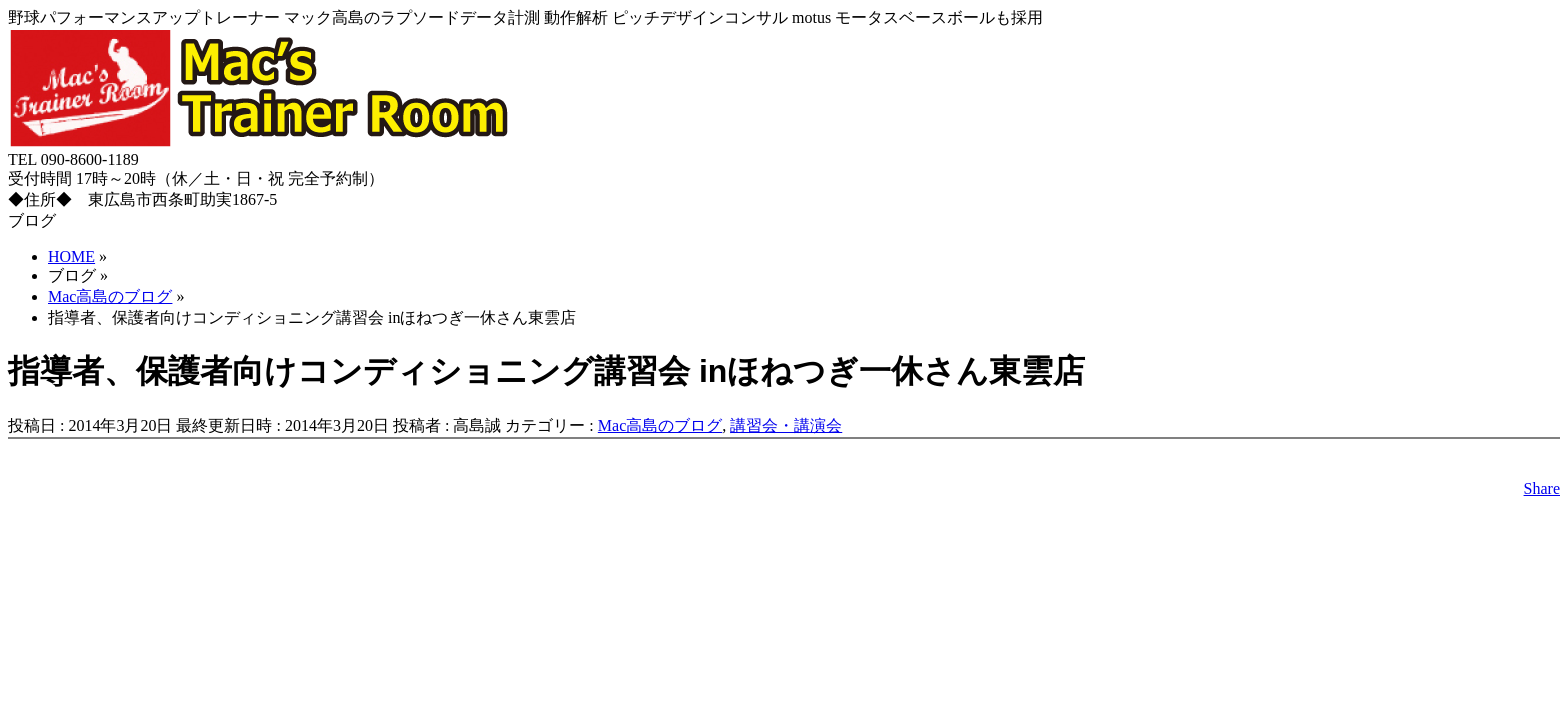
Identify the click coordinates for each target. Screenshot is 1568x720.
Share (1542, 488)
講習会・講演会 (786, 425)
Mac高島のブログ (660, 425)
